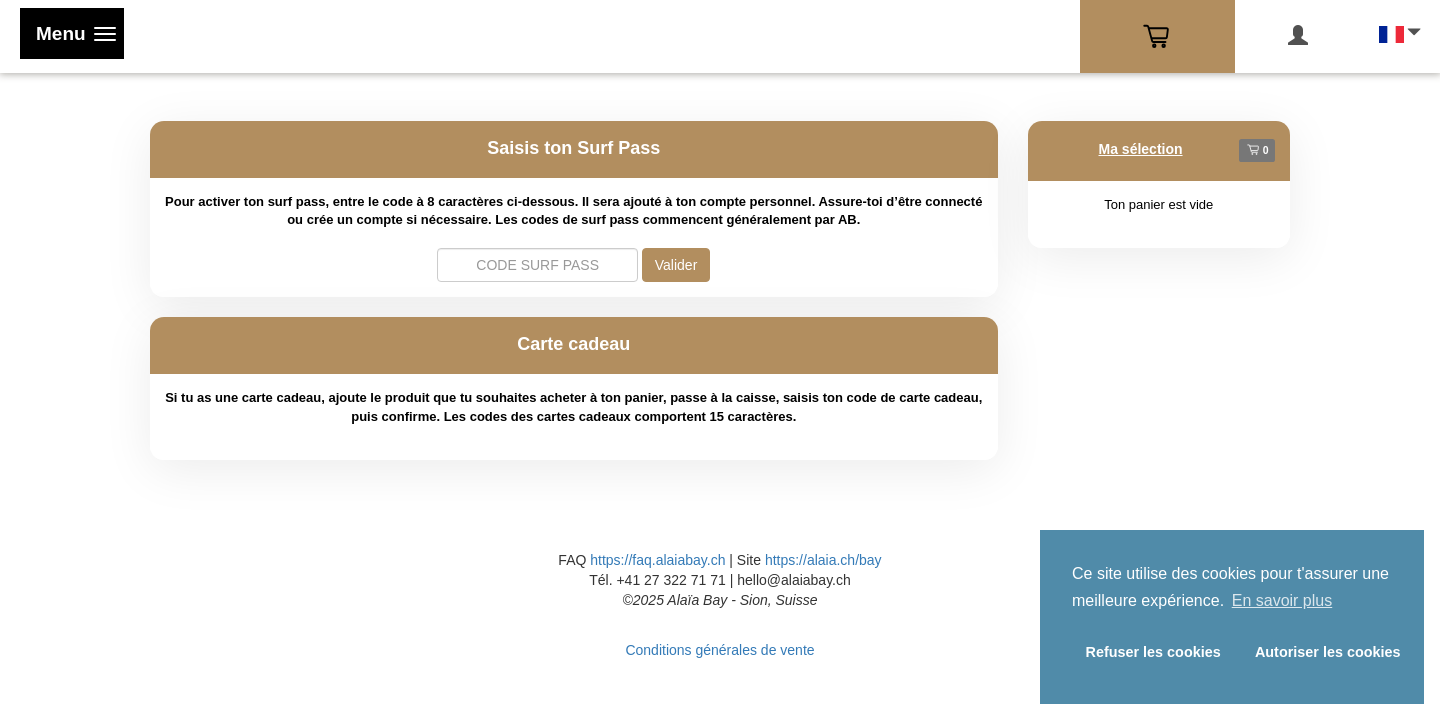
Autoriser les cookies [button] (1328, 652)
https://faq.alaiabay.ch (657, 560)
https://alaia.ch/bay (823, 560)
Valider (676, 265)
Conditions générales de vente (719, 650)
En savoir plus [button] (1282, 600)
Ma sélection (1141, 149)
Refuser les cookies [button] (1153, 652)
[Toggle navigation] (72, 33)
